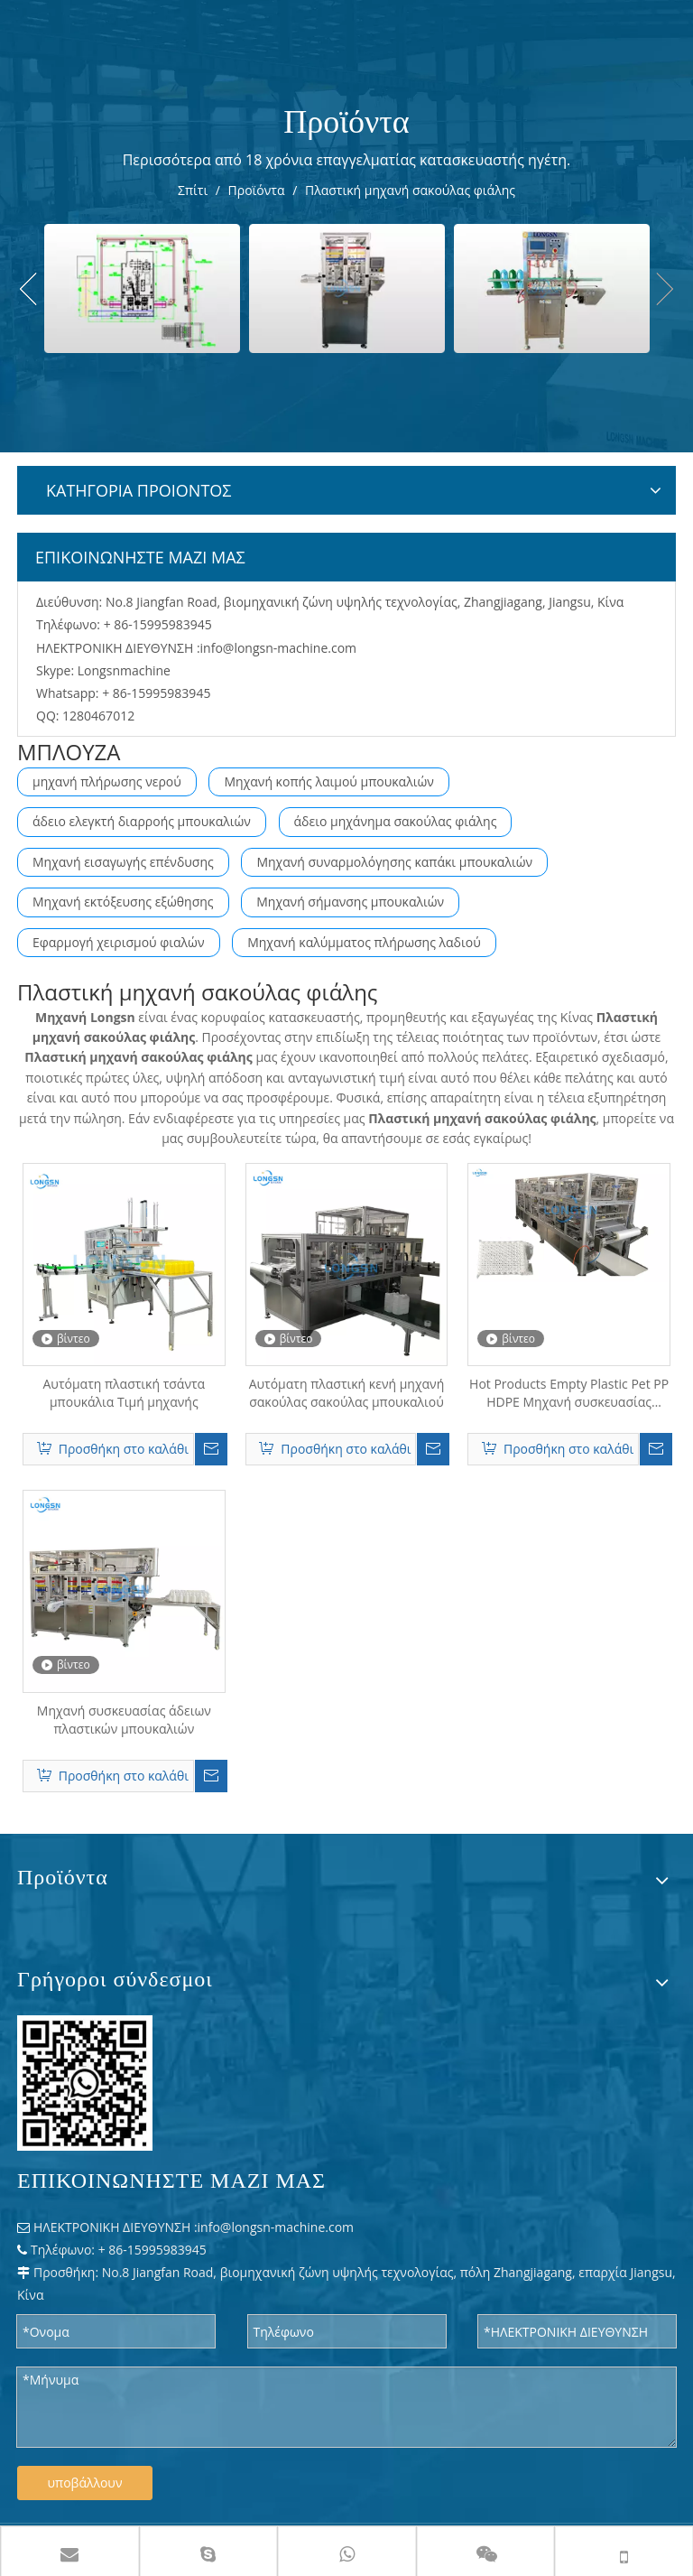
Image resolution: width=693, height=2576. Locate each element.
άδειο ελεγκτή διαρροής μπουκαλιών (141, 821)
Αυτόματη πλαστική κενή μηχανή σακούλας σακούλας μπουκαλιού (347, 1392)
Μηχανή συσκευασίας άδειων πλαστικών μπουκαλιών (124, 1719)
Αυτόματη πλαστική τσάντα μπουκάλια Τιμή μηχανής (123, 1392)
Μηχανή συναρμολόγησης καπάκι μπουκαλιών (394, 861)
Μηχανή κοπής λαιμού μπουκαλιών (328, 781)
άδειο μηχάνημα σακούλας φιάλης (395, 821)
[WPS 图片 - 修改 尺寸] (84, 2083)
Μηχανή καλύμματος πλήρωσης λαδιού (364, 942)
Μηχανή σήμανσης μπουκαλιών (350, 901)
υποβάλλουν (85, 2482)
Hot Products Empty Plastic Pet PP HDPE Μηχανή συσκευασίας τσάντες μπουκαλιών (569, 1393)
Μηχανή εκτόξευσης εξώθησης (123, 901)
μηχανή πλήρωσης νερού (106, 781)
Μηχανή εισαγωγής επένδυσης (123, 861)
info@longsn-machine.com (278, 647)
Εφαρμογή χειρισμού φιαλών (118, 942)
